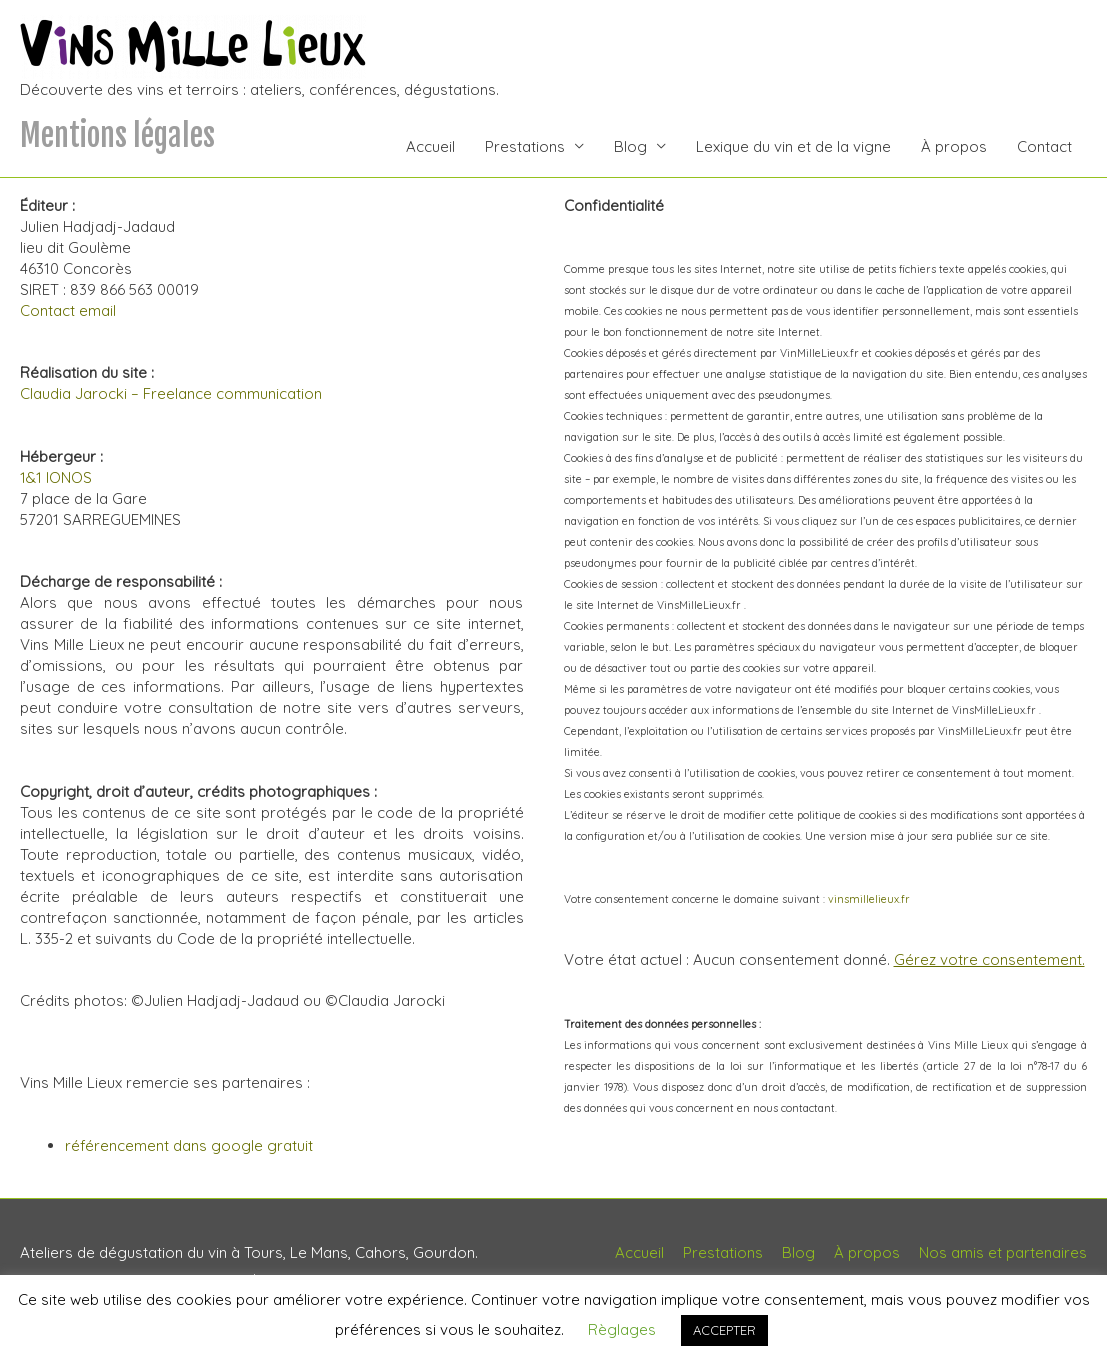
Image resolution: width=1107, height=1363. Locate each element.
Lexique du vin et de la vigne (793, 146)
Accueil (430, 146)
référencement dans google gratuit (189, 1145)
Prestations (525, 146)
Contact (1044, 146)
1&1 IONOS (56, 477)
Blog (630, 146)
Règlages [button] (622, 1329)
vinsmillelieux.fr (869, 899)
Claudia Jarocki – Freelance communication (171, 393)
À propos (954, 146)
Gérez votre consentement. (989, 959)
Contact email (68, 310)
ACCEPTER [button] (724, 1330)
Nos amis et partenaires (1003, 1252)
